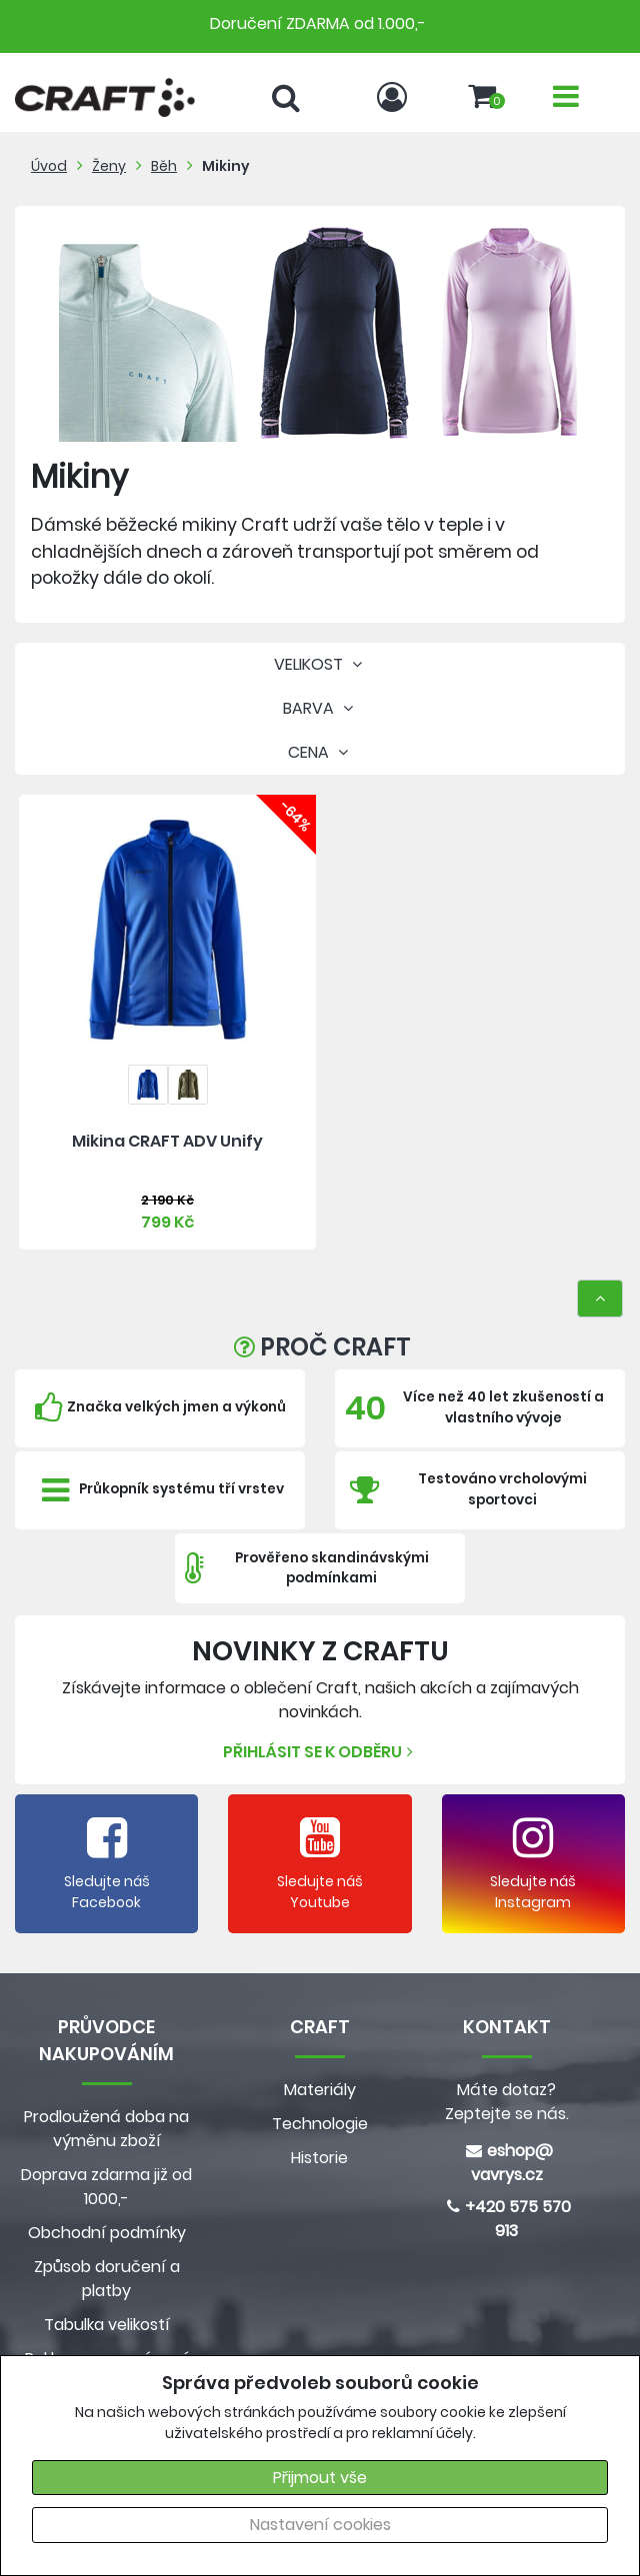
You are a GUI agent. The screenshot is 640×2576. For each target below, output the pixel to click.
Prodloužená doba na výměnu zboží (106, 2128)
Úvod (49, 166)
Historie (319, 2157)
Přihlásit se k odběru (320, 1751)
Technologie (320, 2123)
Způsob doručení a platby (107, 2278)
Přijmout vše (320, 2477)
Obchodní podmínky (107, 2232)
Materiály (320, 2089)
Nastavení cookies (320, 2524)
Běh (164, 166)
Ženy (109, 166)
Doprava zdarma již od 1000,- (106, 2186)
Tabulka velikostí (107, 2324)
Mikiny (226, 166)
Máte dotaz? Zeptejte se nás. (507, 2101)
